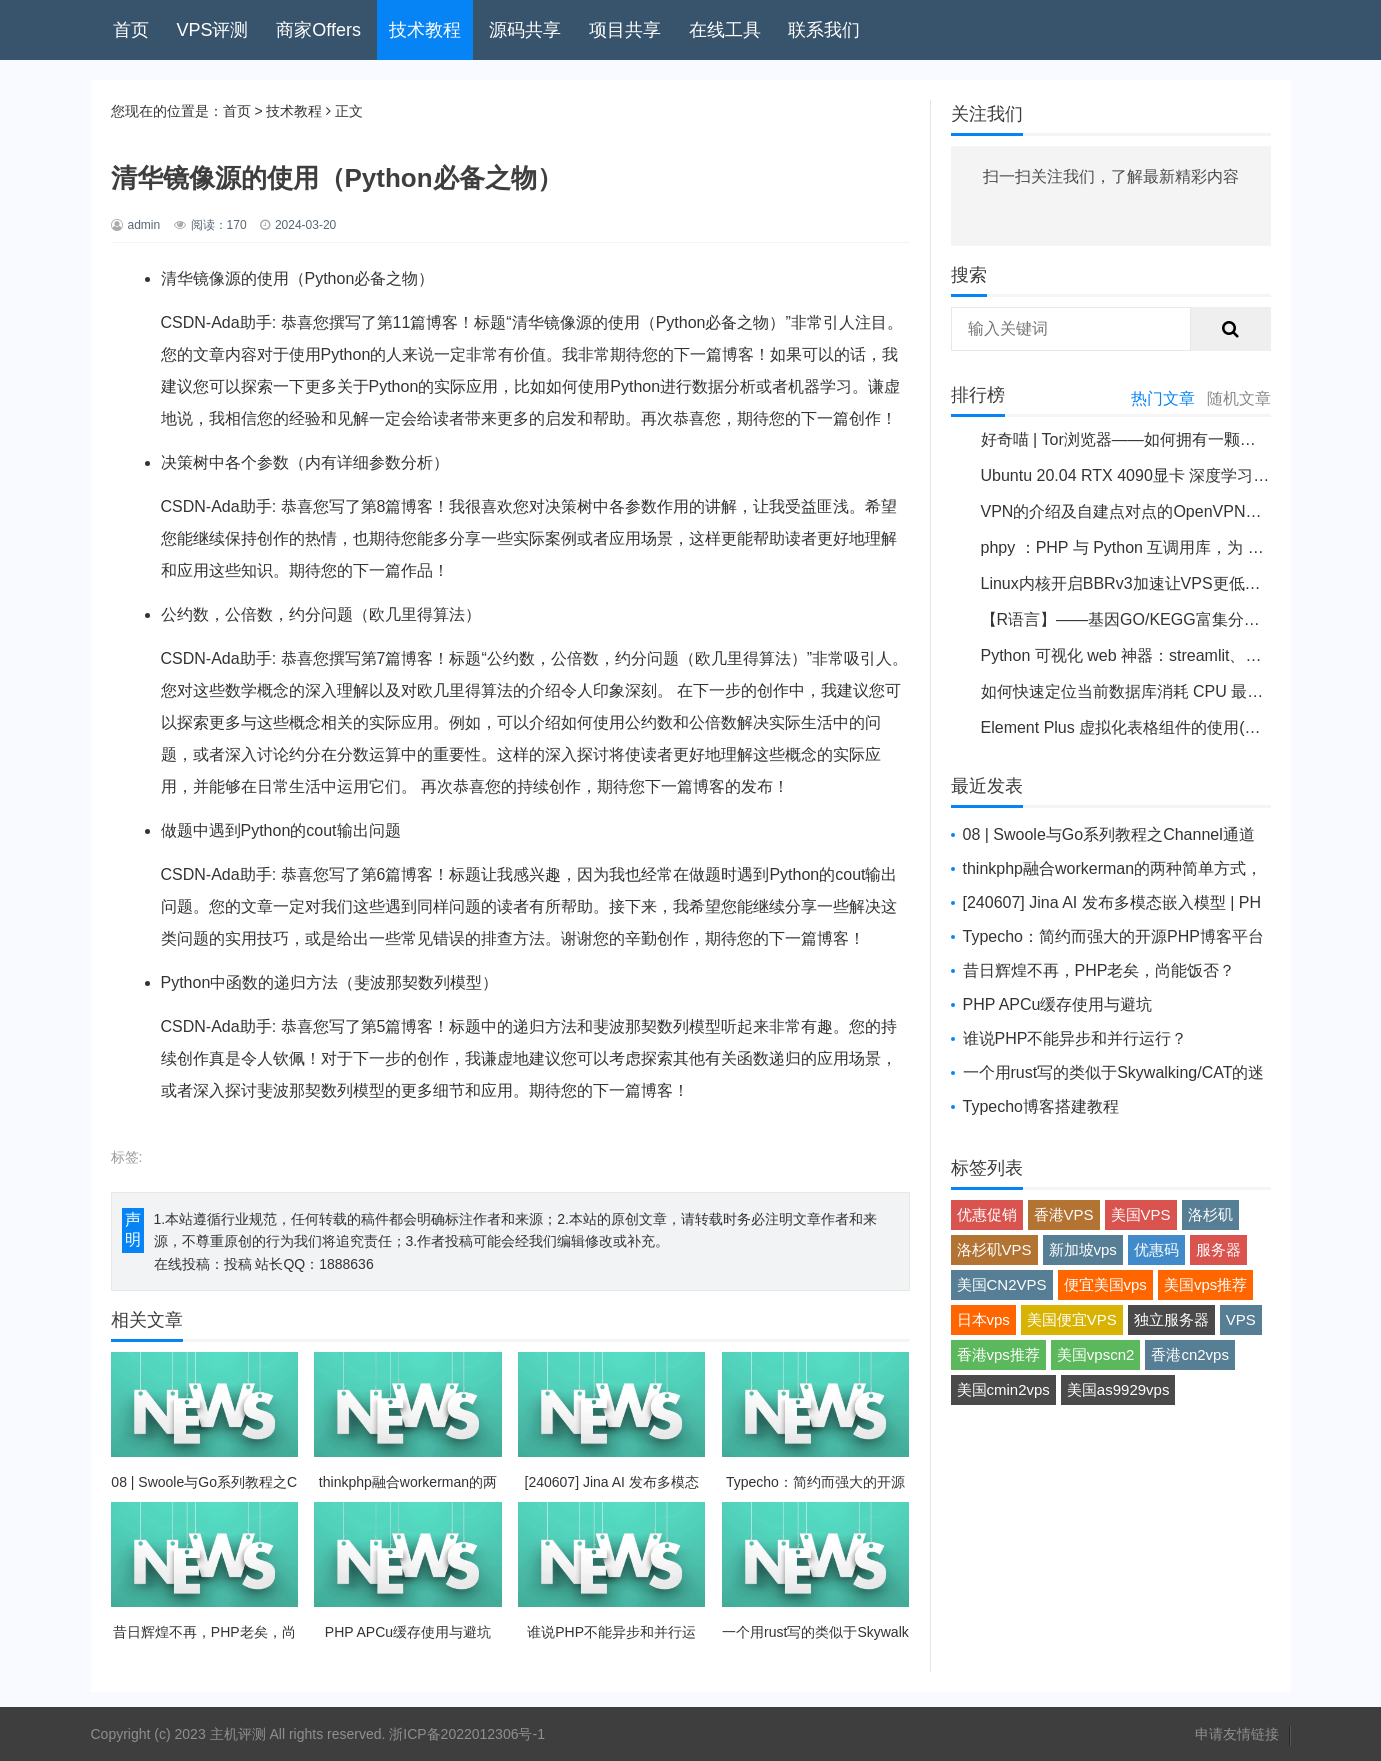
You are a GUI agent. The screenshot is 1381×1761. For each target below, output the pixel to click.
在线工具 (725, 30)
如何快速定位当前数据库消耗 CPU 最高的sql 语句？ (1167, 691)
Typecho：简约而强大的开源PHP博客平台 (1113, 936)
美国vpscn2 (1096, 1354)
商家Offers (318, 30)
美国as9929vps (1118, 1389)
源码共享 (525, 30)
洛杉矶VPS (994, 1249)
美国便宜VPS (1072, 1319)
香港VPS (1064, 1214)
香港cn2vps (1190, 1354)
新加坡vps (1083, 1249)
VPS (1241, 1319)
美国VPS (1141, 1214)
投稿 (238, 1264)
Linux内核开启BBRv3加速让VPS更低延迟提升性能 (1161, 583)
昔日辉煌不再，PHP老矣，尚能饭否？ (1099, 970)
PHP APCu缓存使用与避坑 (1058, 1004)
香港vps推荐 (998, 1354)
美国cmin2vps (1003, 1389)
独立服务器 (1171, 1319)
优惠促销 (987, 1214)
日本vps (983, 1319)
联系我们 (824, 30)
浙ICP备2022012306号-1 (467, 1734)
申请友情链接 (1237, 1734)
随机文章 (1239, 398)
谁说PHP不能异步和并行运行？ (1075, 1038)
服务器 (1218, 1249)
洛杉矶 (1210, 1214)
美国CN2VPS (1002, 1284)
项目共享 (625, 30)
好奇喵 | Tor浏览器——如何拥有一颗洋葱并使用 (1150, 439)
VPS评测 (212, 30)
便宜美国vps (1105, 1284)
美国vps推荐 (1205, 1284)
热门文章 (1163, 398)
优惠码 (1156, 1249)
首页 (131, 30)
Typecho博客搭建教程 (1041, 1106)
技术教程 (425, 30)
